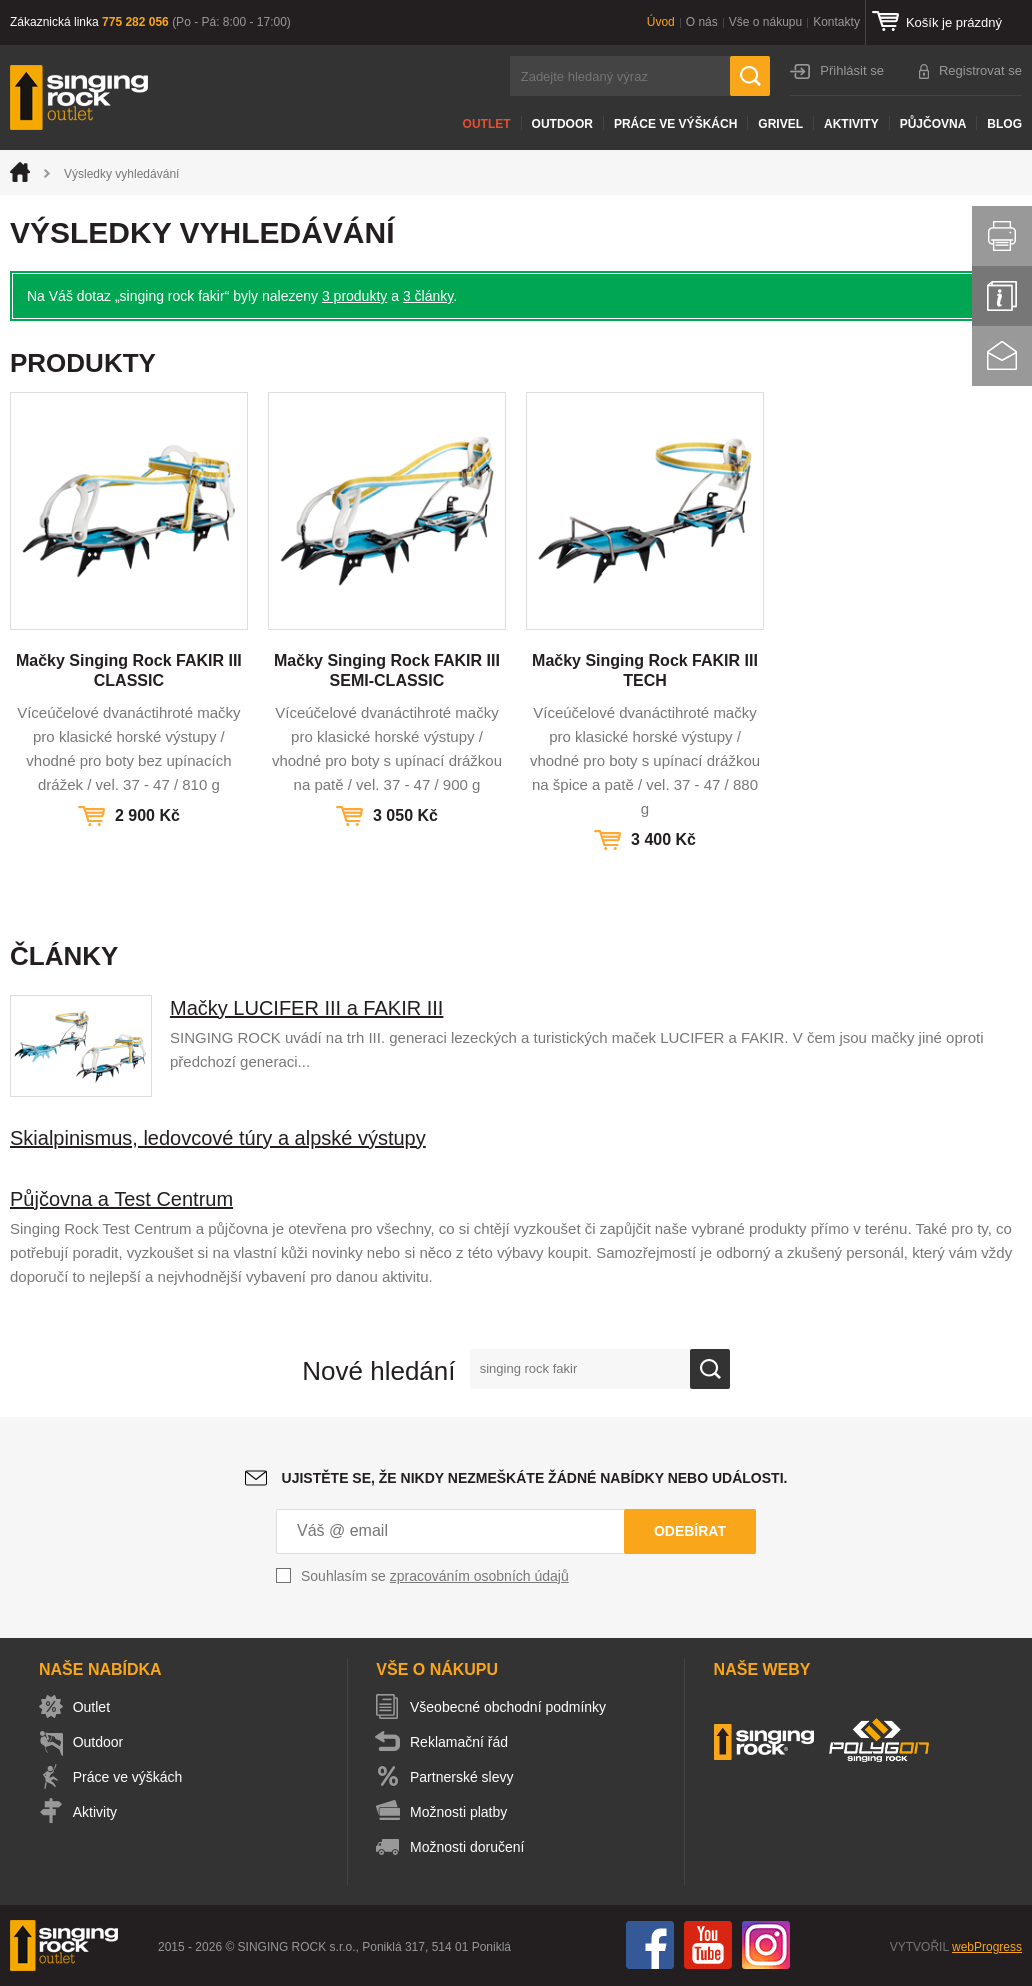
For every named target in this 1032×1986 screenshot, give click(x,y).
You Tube (708, 1945)
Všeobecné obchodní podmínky (512, 1707)
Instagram (766, 1945)
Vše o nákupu (765, 22)
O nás (702, 22)
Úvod (661, 22)
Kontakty (836, 22)
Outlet (487, 124)
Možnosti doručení (471, 1847)
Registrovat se (980, 70)
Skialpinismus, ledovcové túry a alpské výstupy (218, 1138)
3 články (428, 296)
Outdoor (562, 124)
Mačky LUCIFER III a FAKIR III (306, 1008)
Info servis (1002, 296)
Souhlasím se (435, 1576)
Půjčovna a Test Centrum (121, 1199)
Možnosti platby (462, 1812)
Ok (710, 1369)
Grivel (780, 124)
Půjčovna (933, 124)
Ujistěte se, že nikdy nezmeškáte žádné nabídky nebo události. (535, 1478)
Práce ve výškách (675, 124)
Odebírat (690, 1531)
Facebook (650, 1945)
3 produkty (354, 296)
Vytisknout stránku (1002, 236)
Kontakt (1002, 356)
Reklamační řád (463, 1742)
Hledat (750, 76)
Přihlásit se (852, 70)
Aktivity (851, 124)
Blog (1004, 124)
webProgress (987, 1947)
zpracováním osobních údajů (479, 1576)
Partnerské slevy (465, 1777)
